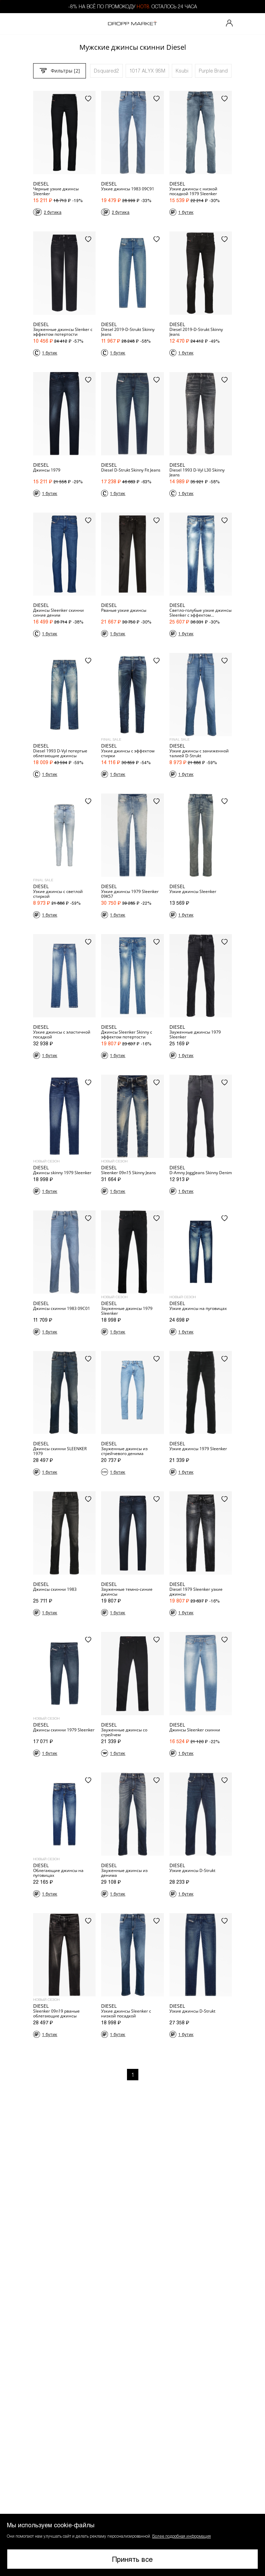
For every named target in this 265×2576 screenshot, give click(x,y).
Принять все (132, 2559)
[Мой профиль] (229, 24)
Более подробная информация (181, 2536)
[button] (132, 2545)
